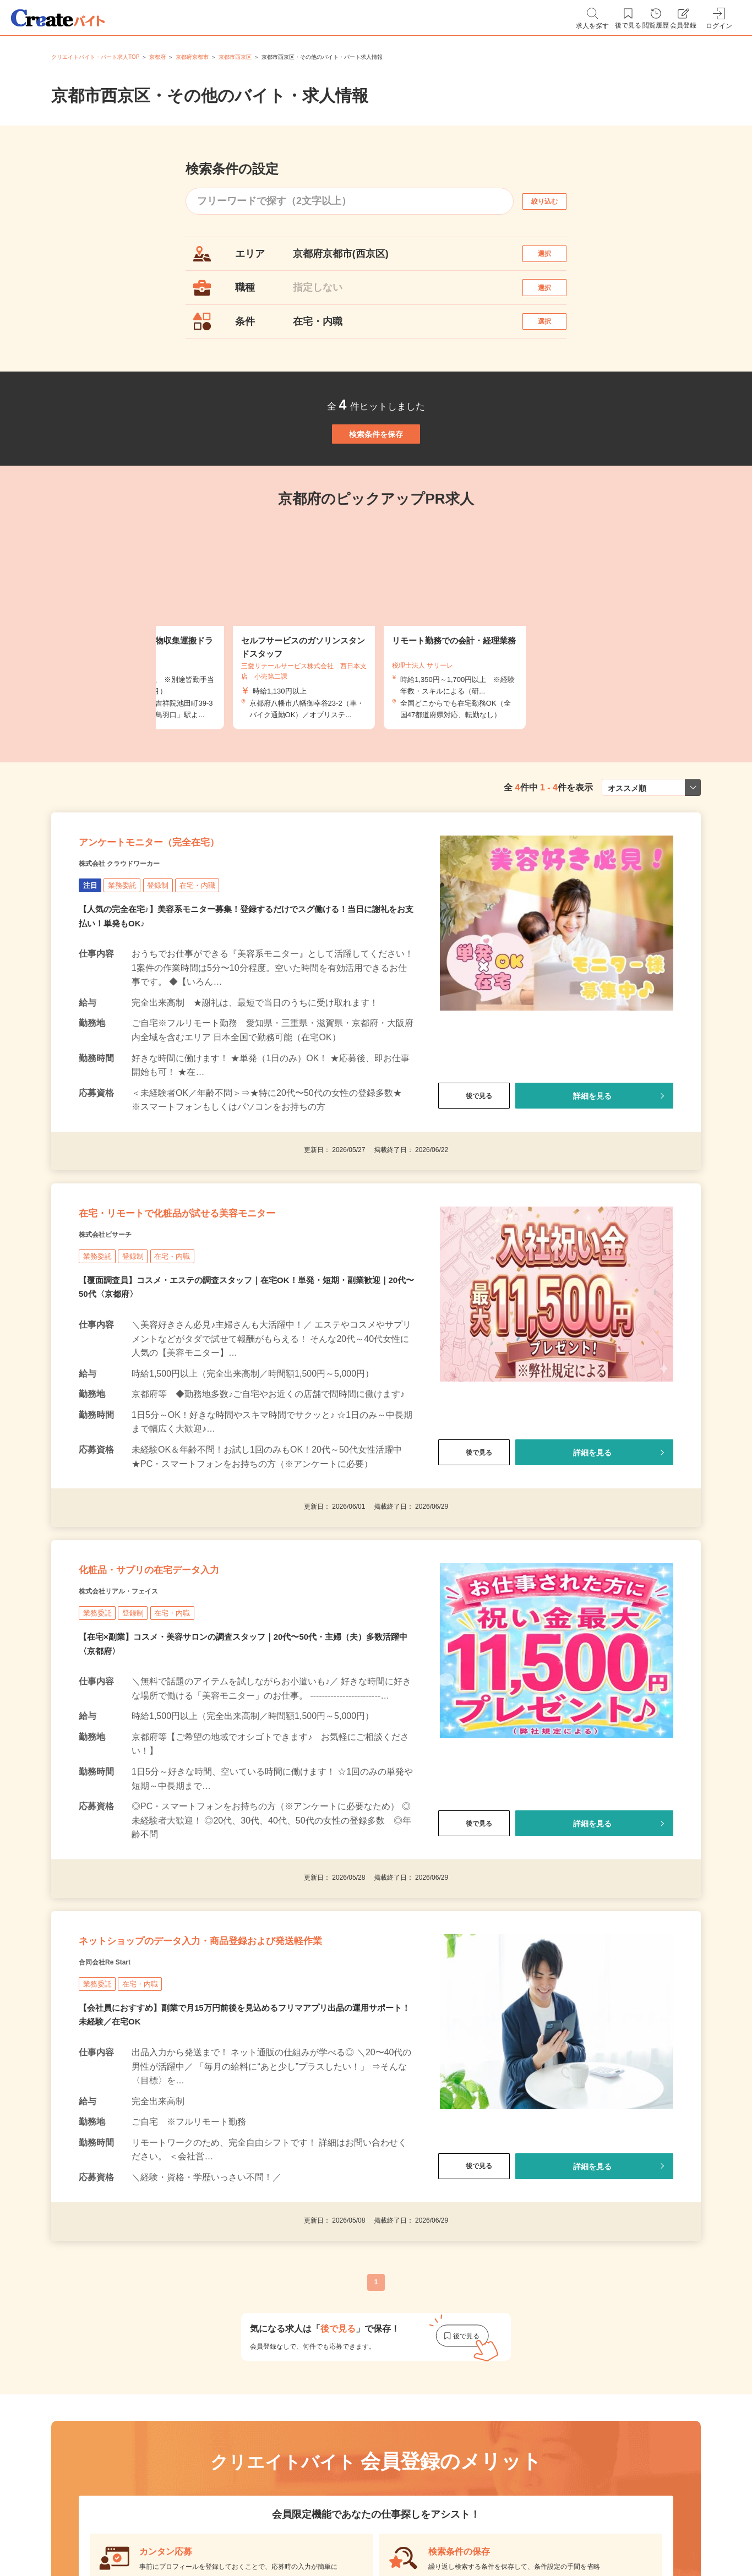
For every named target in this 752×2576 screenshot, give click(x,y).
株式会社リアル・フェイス (138, 1706)
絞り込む (554, 201)
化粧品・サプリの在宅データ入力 (188, 1679)
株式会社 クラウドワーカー (139, 936)
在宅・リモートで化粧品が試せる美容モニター (232, 1301)
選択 (554, 259)
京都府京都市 (192, 57)
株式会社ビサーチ (118, 1328)
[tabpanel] (376, 678)
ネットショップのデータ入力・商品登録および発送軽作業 (240, 2083)
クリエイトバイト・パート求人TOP (95, 57)
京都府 (157, 57)
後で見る (474, 1169)
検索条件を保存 (376, 476)
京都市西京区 (235, 57)
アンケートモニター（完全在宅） (188, 908)
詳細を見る (592, 1169)
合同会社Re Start (117, 2120)
